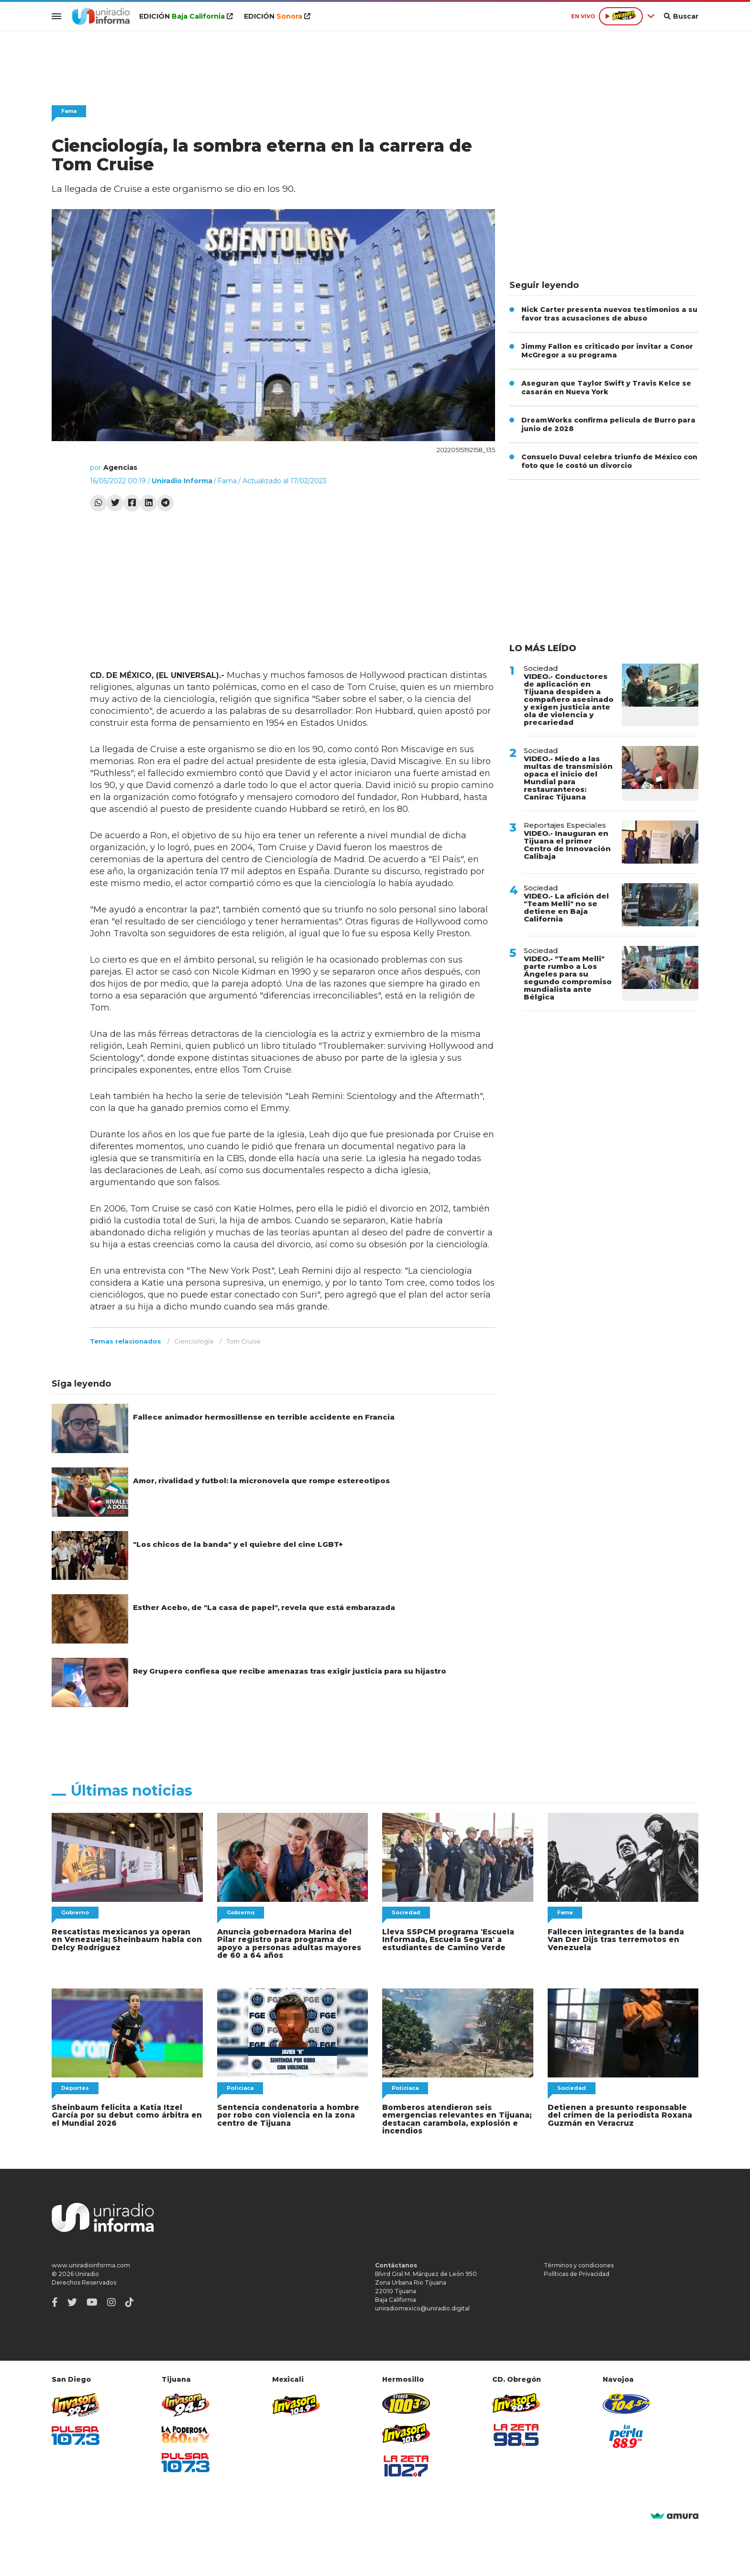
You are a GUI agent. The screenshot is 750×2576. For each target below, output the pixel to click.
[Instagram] (111, 2300)
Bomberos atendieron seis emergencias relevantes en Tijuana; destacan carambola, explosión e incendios (454, 2117)
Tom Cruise (243, 1341)
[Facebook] (55, 2300)
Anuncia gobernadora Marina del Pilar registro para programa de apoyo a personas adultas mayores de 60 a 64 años (287, 1943)
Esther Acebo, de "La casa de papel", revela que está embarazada (264, 1607)
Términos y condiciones (579, 2262)
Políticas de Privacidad (576, 2271)
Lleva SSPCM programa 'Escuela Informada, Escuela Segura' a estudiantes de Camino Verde (445, 1939)
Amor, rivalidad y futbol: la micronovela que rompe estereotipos (261, 1480)
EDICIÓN (184, 16)
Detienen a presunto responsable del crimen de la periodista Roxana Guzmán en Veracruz (618, 2113)
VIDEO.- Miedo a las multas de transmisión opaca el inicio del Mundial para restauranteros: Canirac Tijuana (568, 777)
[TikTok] (129, 2300)
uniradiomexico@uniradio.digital (422, 2306)
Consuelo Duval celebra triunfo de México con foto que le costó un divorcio (609, 461)
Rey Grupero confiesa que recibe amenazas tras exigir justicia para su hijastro (290, 1671)
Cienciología (193, 1341)
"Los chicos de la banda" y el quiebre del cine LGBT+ (238, 1544)
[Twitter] (72, 2300)
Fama (69, 111)
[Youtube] (92, 2300)
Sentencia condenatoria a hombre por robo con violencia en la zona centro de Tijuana (286, 2113)
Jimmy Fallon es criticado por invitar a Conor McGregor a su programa (607, 350)
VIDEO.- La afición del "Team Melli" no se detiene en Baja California (566, 907)
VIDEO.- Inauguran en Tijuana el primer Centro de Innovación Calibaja (567, 845)
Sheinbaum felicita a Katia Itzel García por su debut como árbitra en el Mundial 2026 (124, 2113)
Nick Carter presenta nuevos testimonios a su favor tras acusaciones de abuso (609, 313)
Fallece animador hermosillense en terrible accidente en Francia (264, 1416)
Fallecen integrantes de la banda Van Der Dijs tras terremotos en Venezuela (622, 1939)
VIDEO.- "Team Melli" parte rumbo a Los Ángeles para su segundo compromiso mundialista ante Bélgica (568, 977)
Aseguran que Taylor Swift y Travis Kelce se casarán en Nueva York (606, 387)
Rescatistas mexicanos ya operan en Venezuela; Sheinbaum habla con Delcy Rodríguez (125, 1939)
